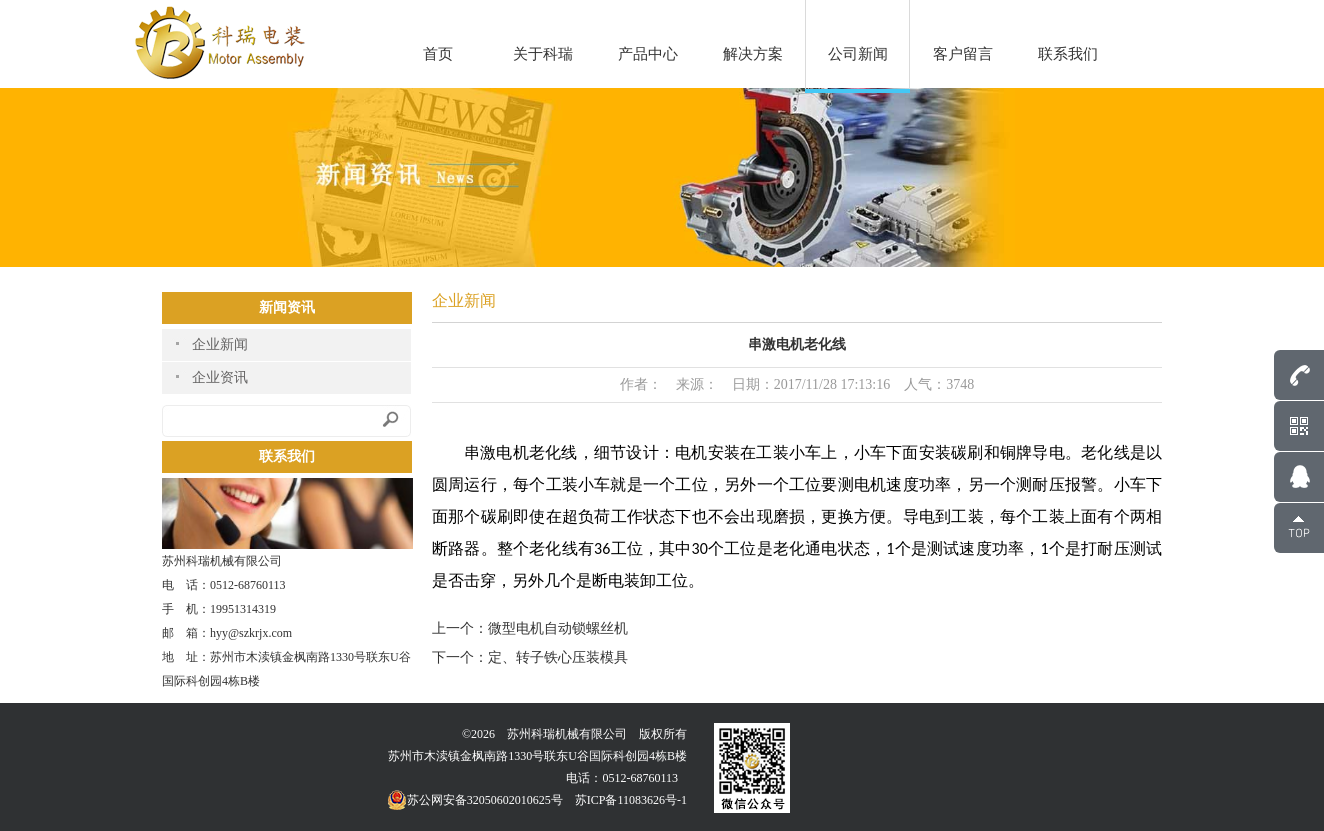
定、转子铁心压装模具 (558, 657)
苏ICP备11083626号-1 (631, 800)
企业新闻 (220, 344)
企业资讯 (220, 377)
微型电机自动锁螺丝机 (558, 628)
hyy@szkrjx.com (251, 633)
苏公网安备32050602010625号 (475, 800)
